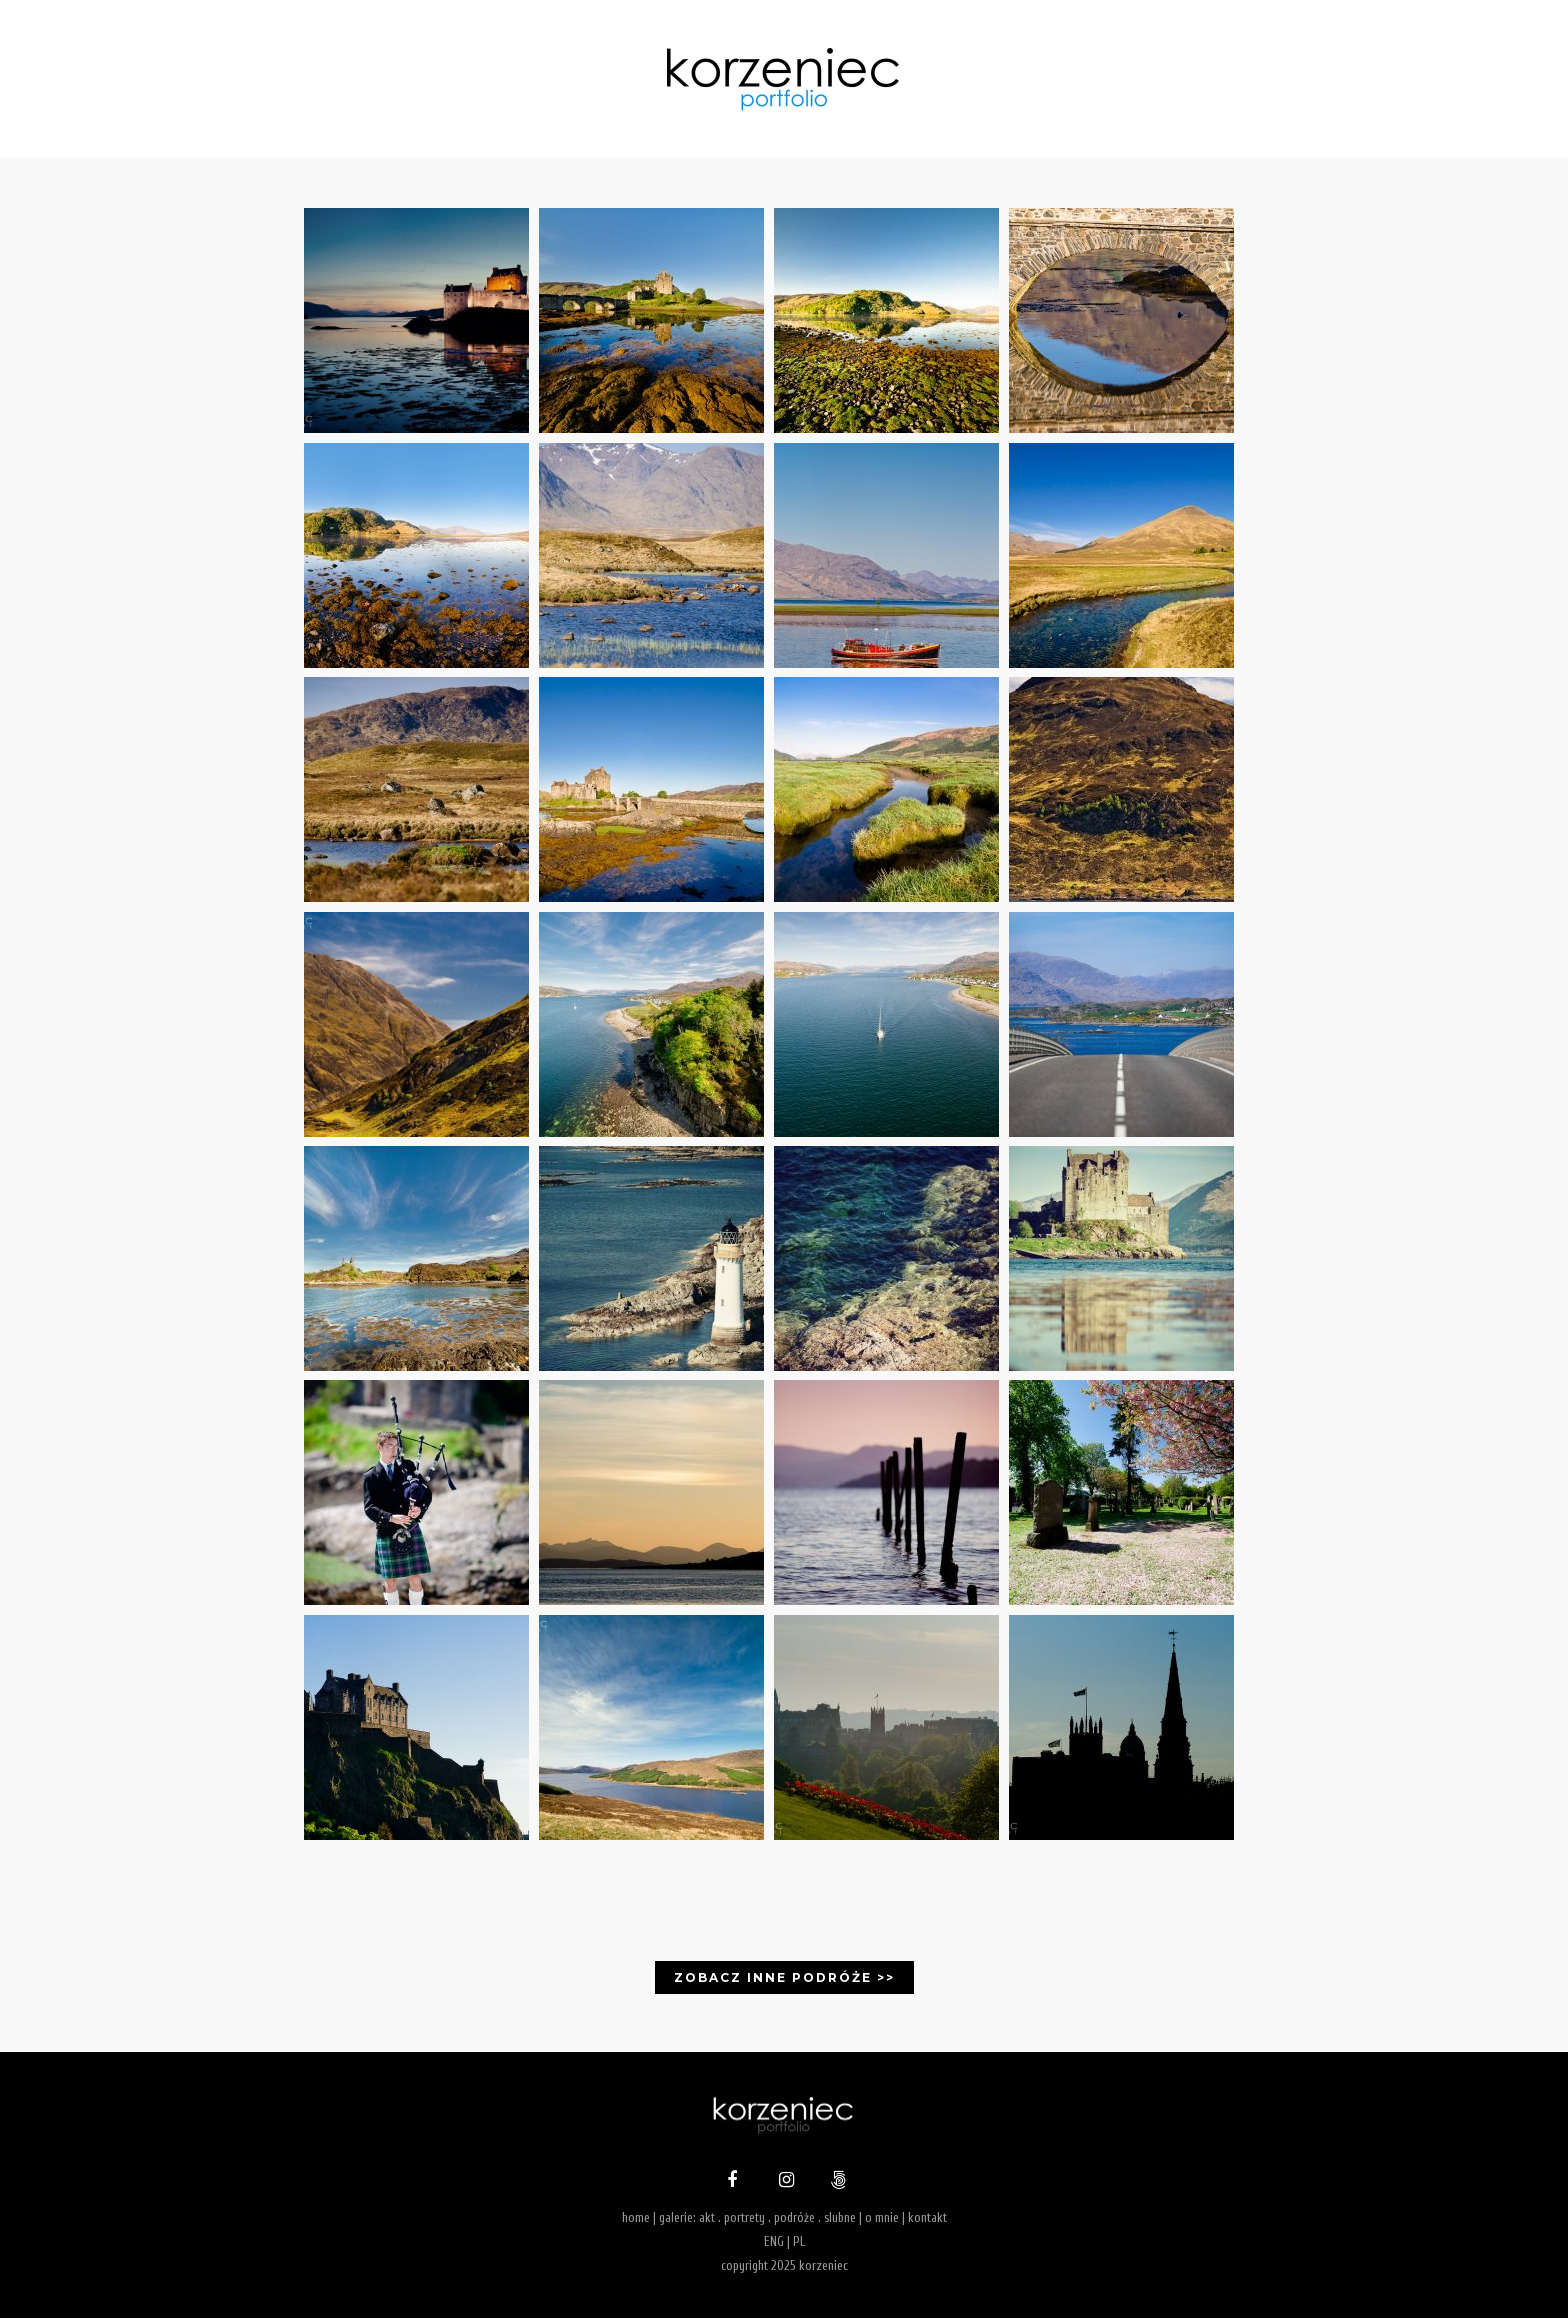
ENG (774, 2245)
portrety (744, 2222)
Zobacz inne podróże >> (784, 1982)
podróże (794, 2222)
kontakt (927, 2222)
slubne (840, 2222)
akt (707, 2222)
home (636, 2222)
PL (799, 2245)
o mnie (882, 2222)
